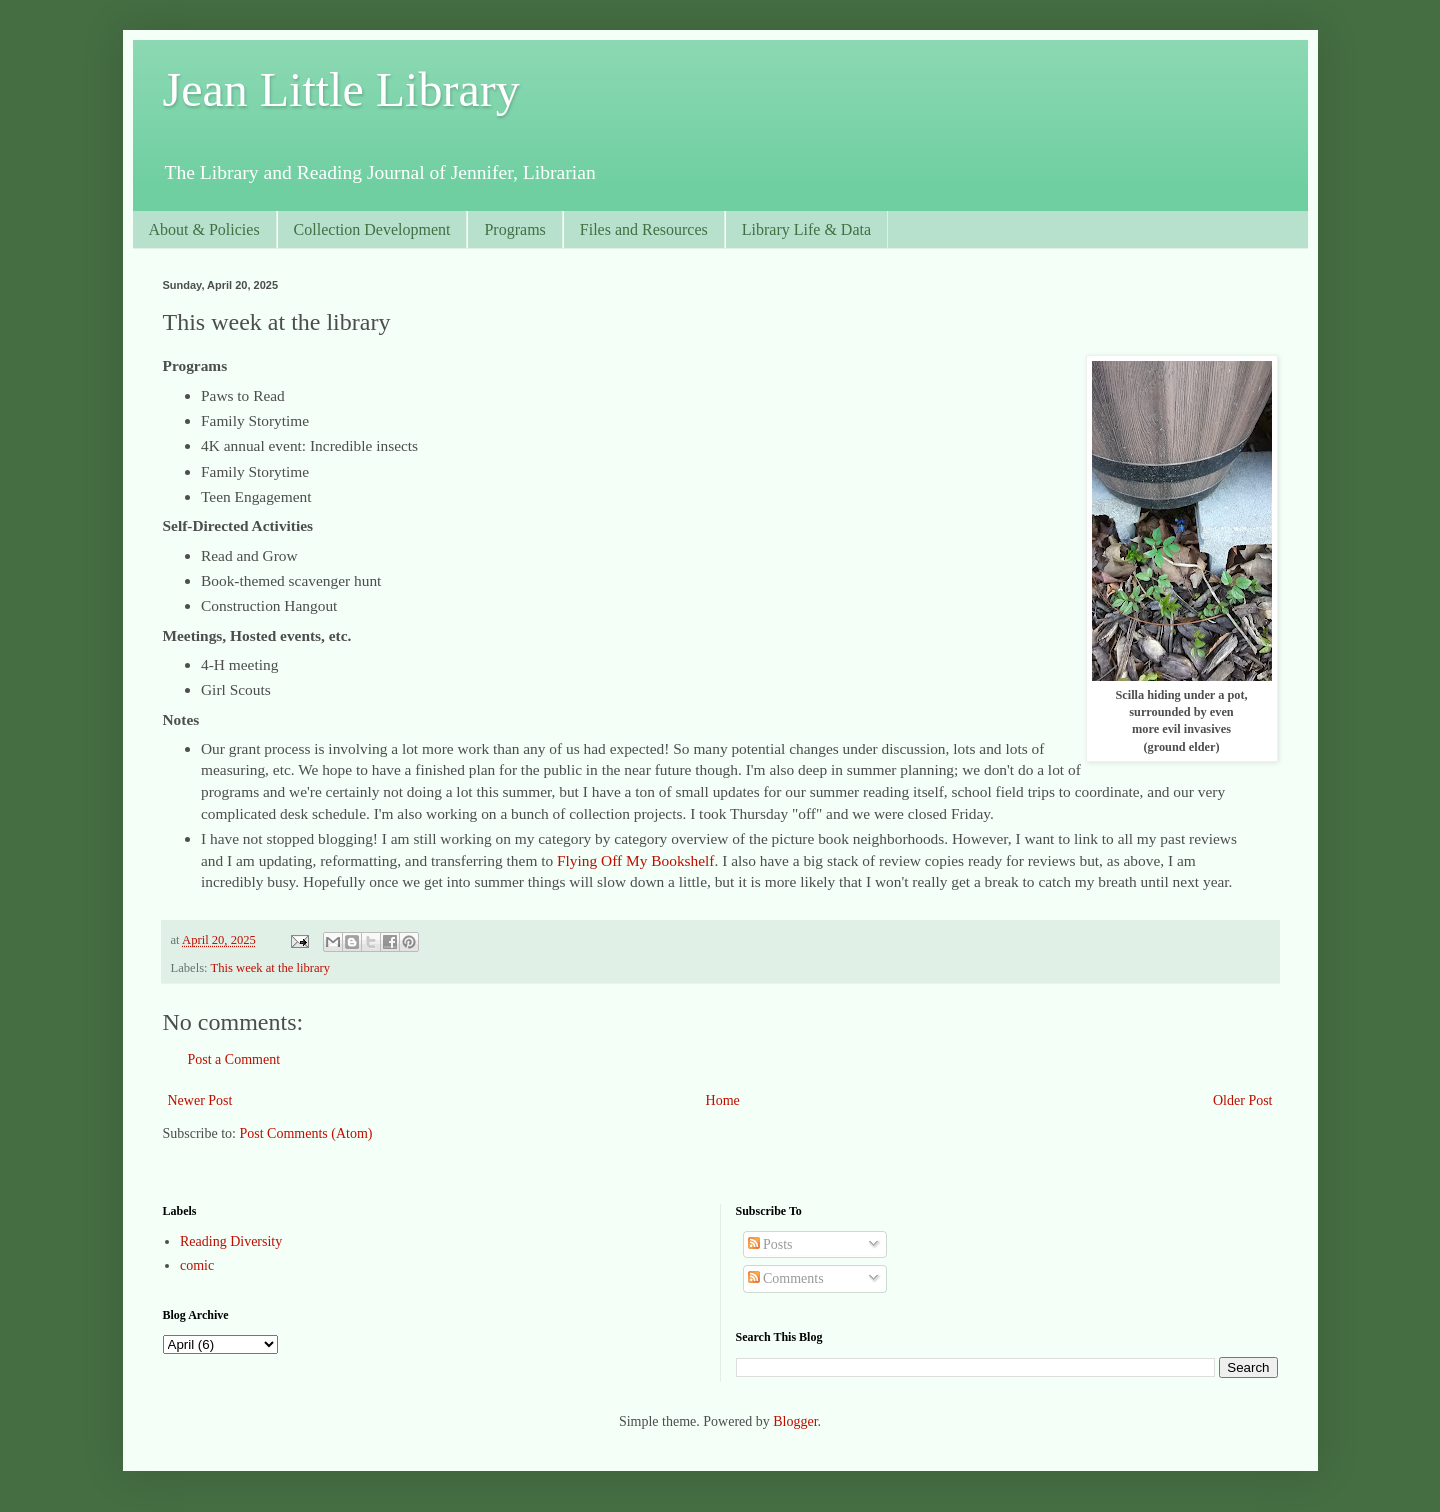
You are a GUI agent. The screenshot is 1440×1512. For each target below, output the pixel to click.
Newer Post (200, 1100)
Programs (514, 229)
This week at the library (271, 968)
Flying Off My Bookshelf (635, 860)
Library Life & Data (806, 229)
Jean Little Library (341, 89)
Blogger (795, 1421)
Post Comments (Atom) (306, 1133)
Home (723, 1100)
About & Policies (204, 229)
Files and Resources (644, 229)
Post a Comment (234, 1059)
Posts (770, 1244)
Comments (786, 1278)
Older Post (1243, 1100)
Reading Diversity (231, 1241)
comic (197, 1265)
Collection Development (372, 229)
